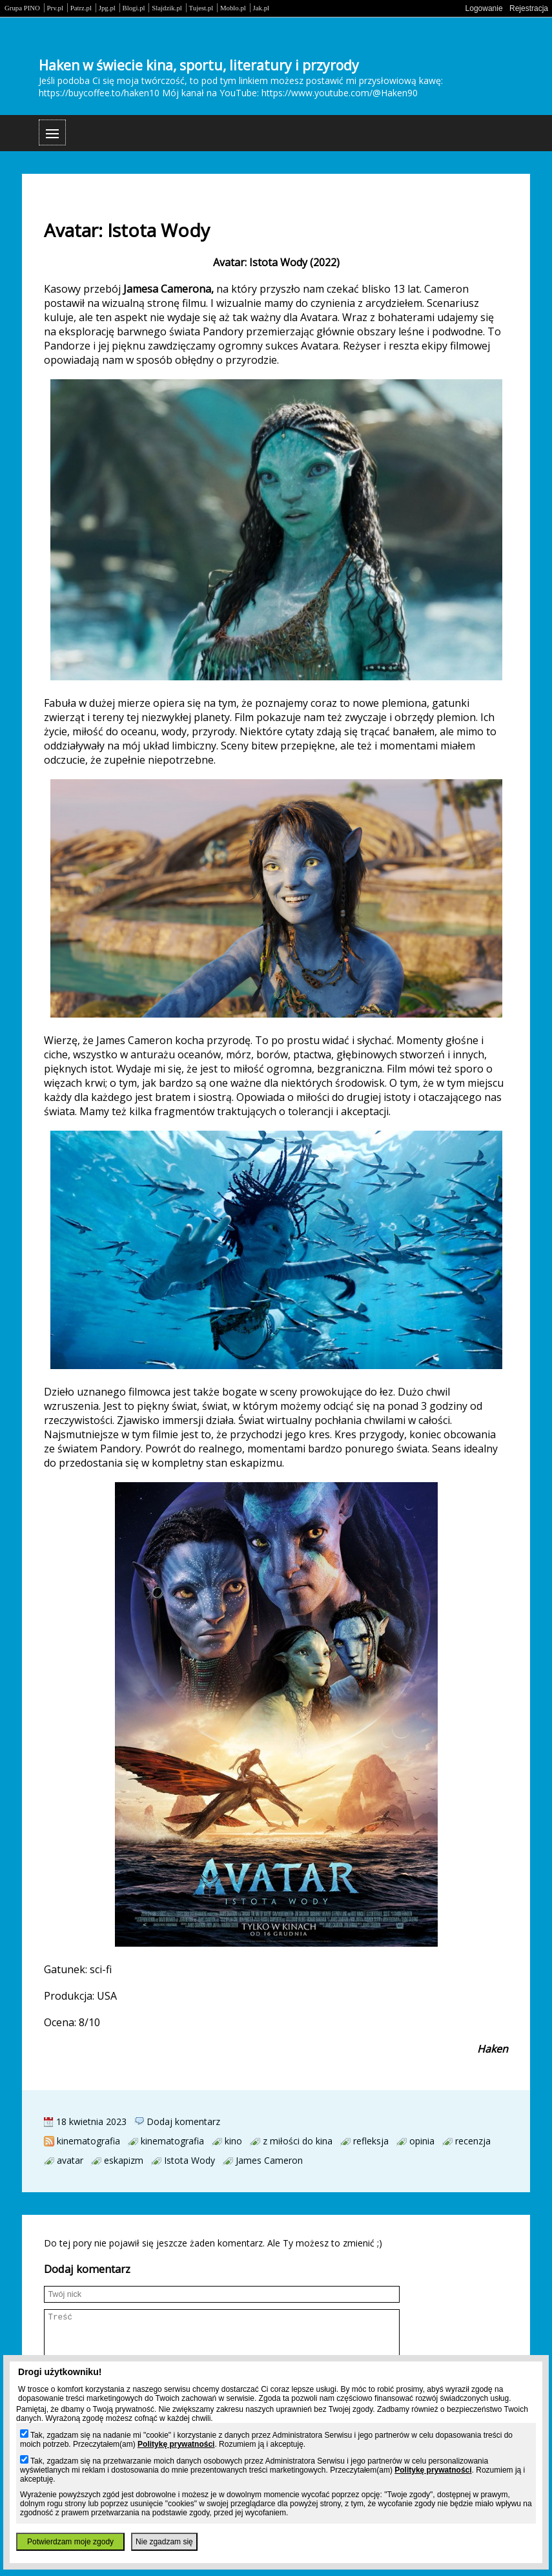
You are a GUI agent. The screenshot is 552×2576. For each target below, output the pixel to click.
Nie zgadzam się (164, 2541)
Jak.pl (261, 8)
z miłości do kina (297, 2141)
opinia (421, 2141)
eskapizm (123, 2160)
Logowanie (484, 8)
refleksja (371, 2141)
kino (233, 2141)
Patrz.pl (81, 8)
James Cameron (269, 2160)
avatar (70, 2160)
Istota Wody (189, 2160)
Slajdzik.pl (166, 8)
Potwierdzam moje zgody (70, 2541)
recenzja (473, 2141)
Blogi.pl (134, 8)
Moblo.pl (233, 8)
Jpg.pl (107, 8)
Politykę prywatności (176, 2444)
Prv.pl (55, 8)
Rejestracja (528, 8)
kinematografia (88, 2141)
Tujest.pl (201, 8)
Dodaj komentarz (183, 2121)
